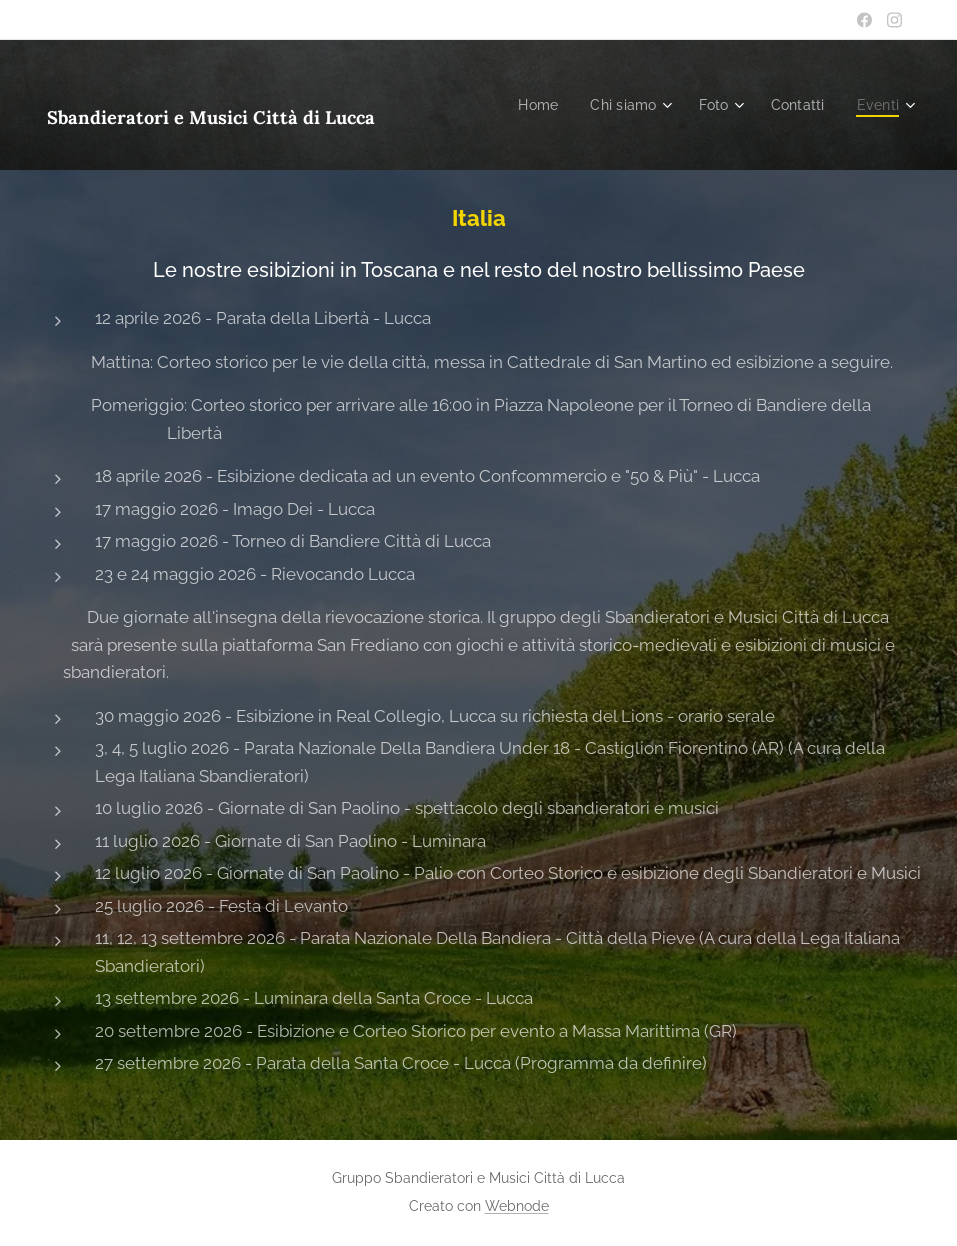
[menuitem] (530, 105)
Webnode (517, 1206)
